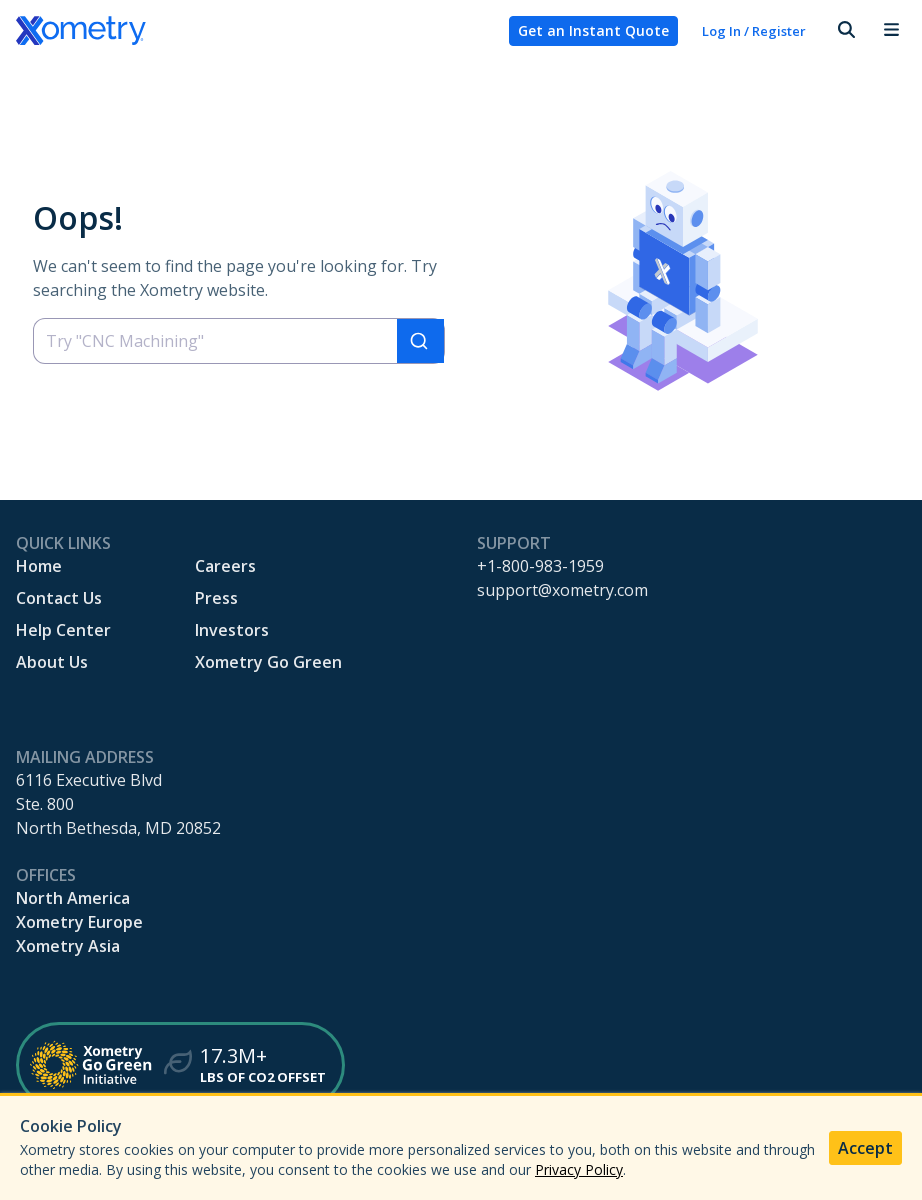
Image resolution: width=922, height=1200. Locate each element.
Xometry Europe (79, 922)
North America (73, 898)
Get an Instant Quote (593, 30)
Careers (225, 566)
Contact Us (59, 598)
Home (39, 566)
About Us (52, 662)
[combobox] (239, 341)
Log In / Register (754, 31)
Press (216, 598)
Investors (232, 630)
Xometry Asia (68, 946)
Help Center (63, 630)
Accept (865, 1148)
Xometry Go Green (268, 662)
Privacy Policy (579, 1169)
